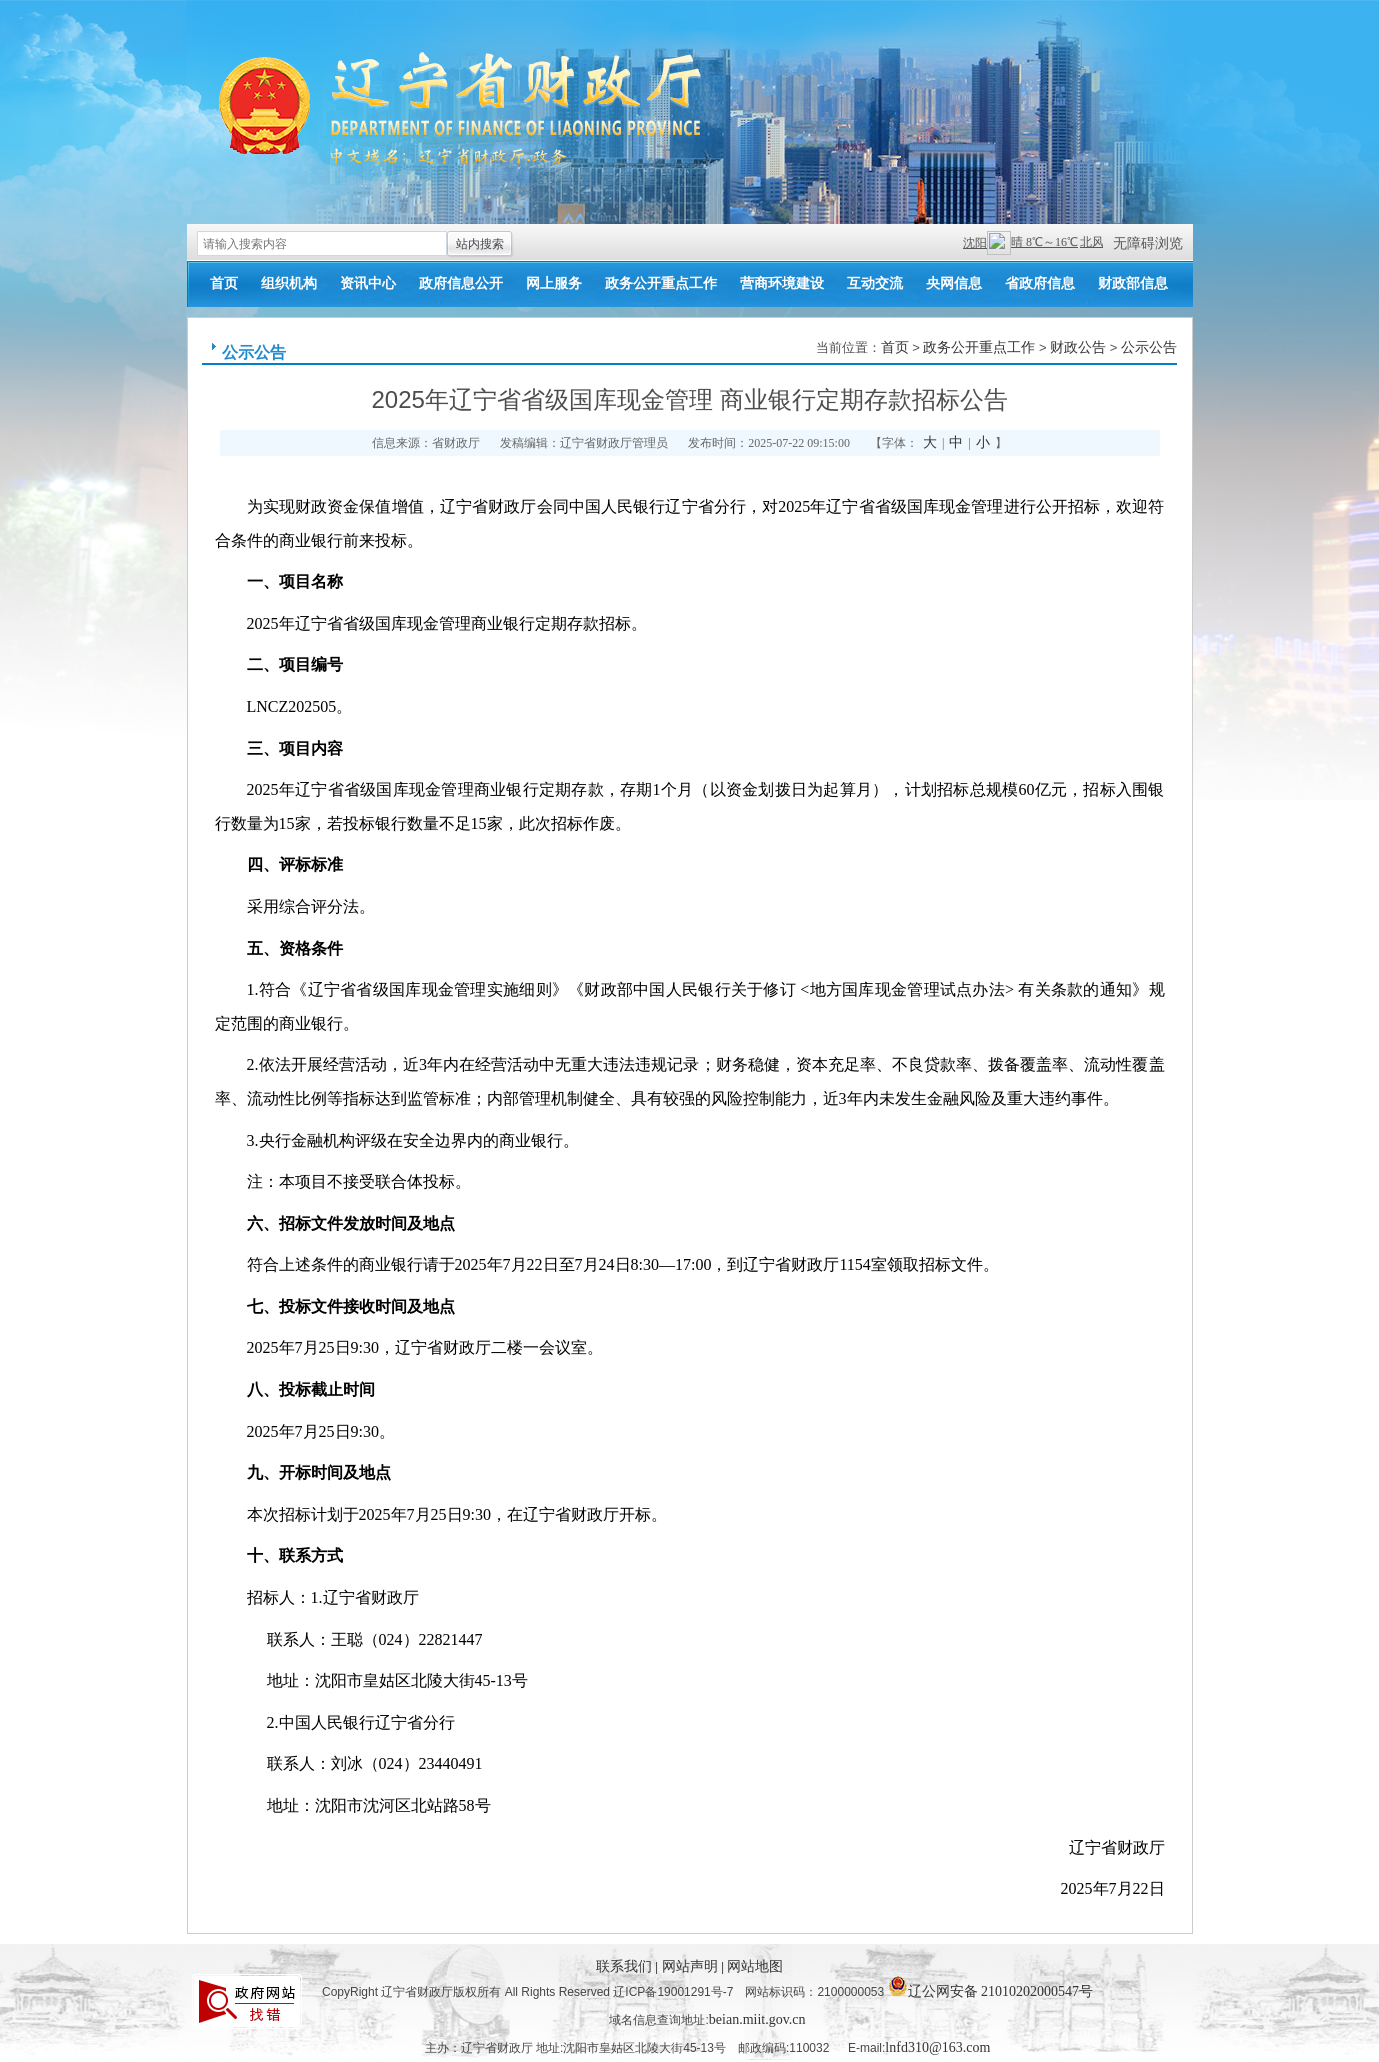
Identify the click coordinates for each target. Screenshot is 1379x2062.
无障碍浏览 (1148, 243)
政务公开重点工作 (661, 283)
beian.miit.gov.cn (757, 2019)
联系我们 (626, 1966)
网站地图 (755, 1966)
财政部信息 (1133, 283)
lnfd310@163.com (937, 2047)
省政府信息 (1040, 283)
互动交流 (875, 283)
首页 (224, 283)
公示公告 (254, 352)
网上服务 (554, 283)
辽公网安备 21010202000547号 (991, 1986)
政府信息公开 (461, 283)
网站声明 (692, 1966)
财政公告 (1078, 347)
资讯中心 (368, 283)
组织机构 (289, 283)
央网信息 (954, 283)
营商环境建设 (782, 283)
